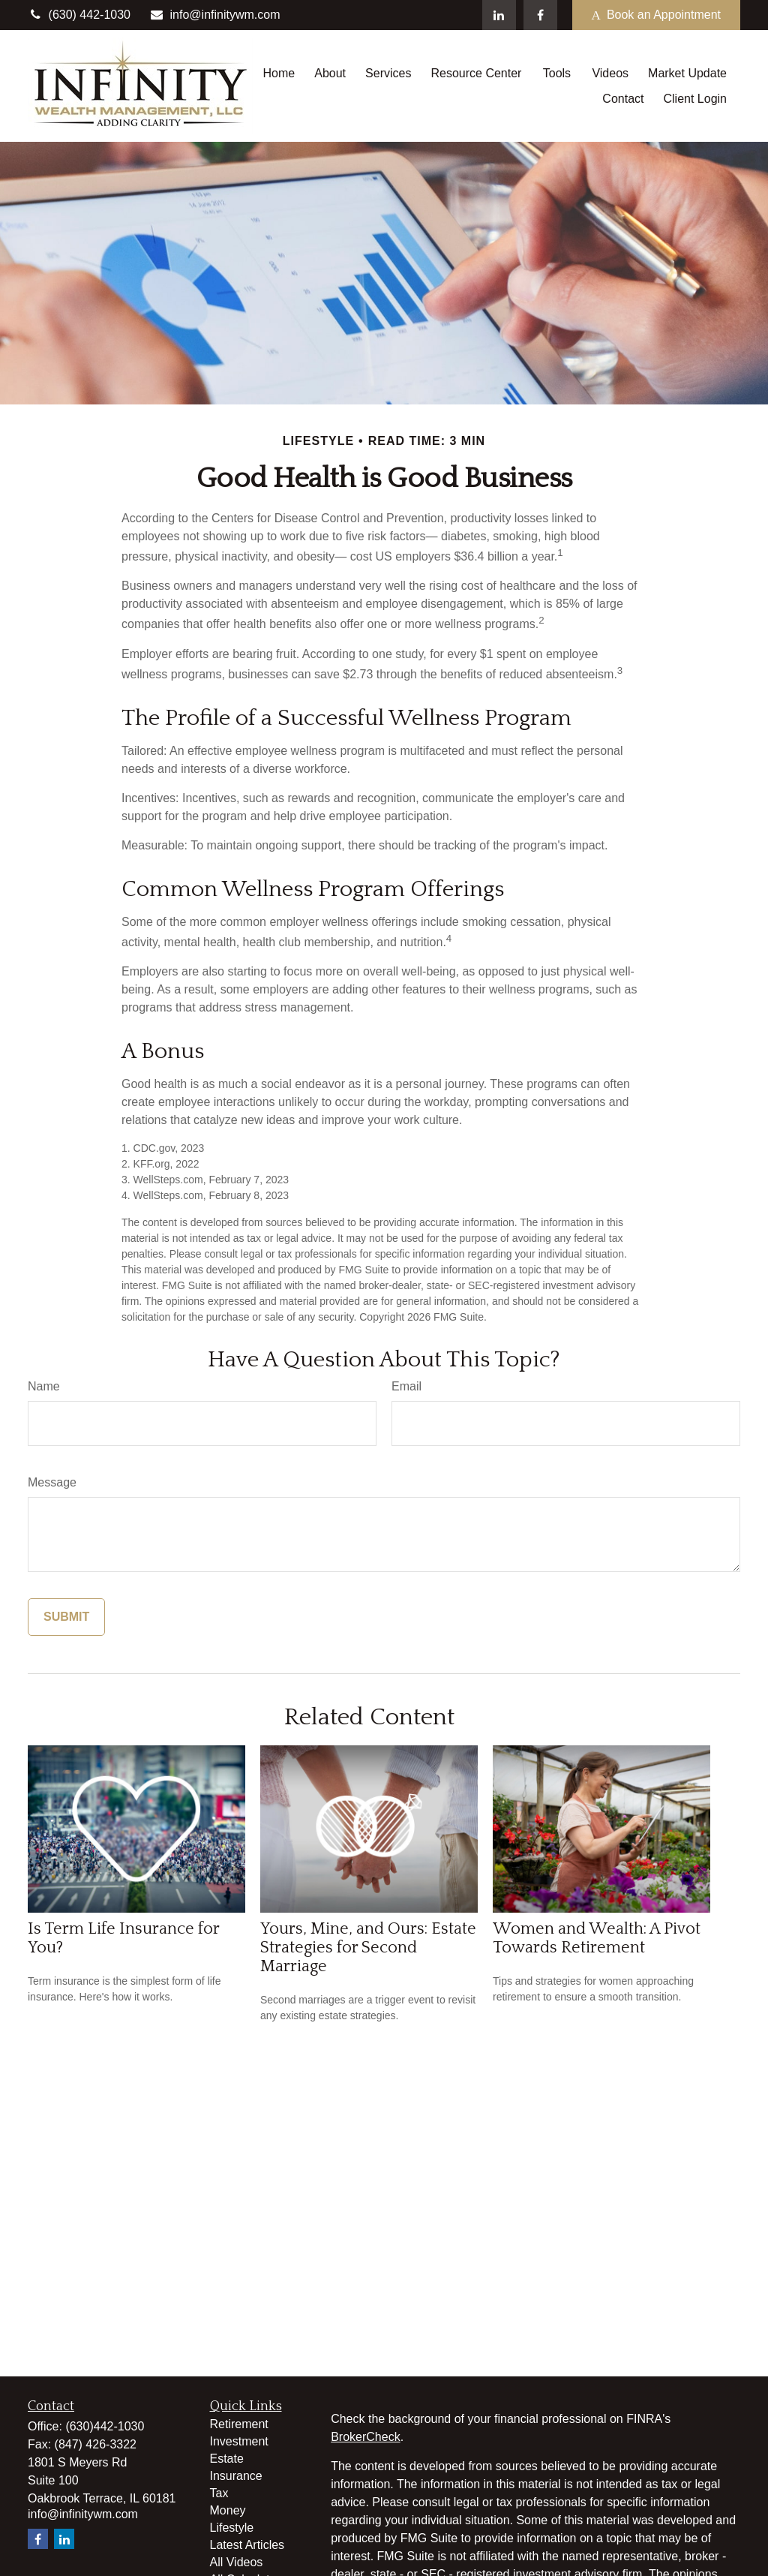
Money (228, 2510)
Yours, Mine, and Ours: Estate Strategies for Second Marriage (368, 1947)
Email (407, 1386)
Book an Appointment (656, 15)
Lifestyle (232, 2527)
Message (52, 1482)
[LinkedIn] (499, 15)
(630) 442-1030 (79, 14)
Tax (219, 2493)
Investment (239, 2441)
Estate (227, 2458)
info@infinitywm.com (214, 14)
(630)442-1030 (104, 2426)
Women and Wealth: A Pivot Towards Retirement (596, 1938)
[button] (278, 73)
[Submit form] (66, 1617)
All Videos (236, 2562)
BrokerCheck (365, 2436)
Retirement (239, 2424)
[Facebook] (540, 15)
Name (44, 1386)
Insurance (236, 2475)
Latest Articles (247, 2544)
